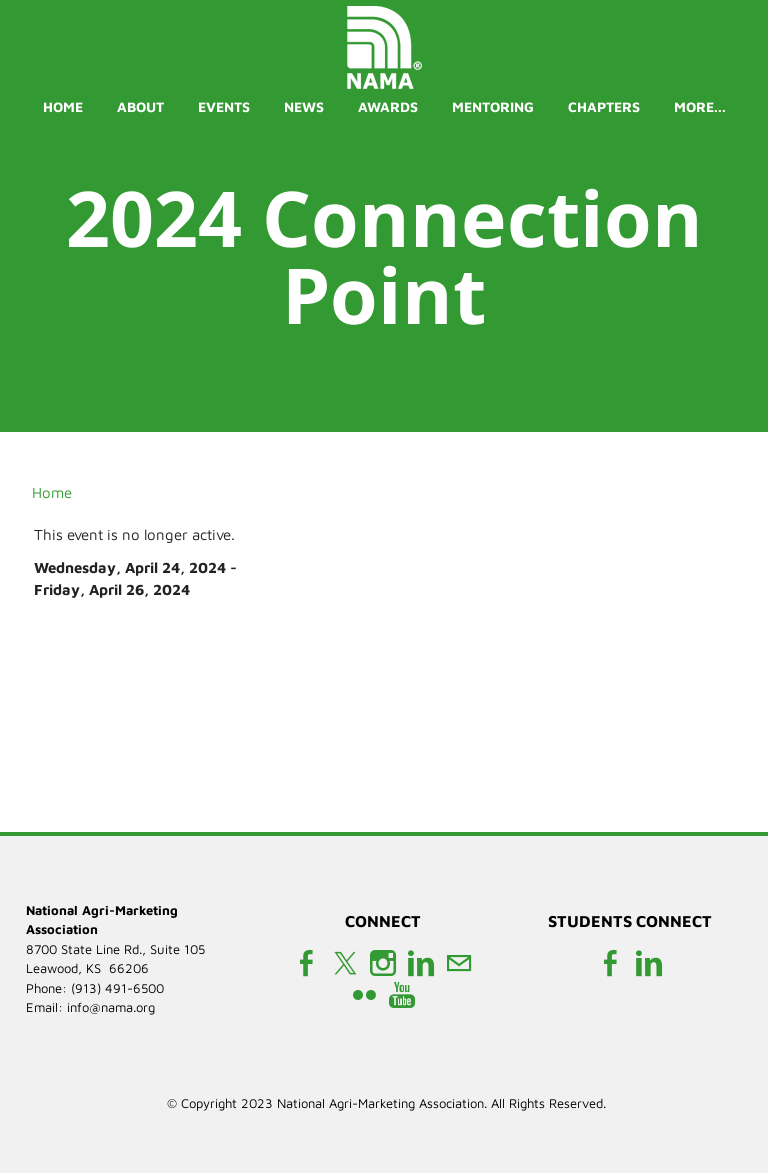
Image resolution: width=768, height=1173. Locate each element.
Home (63, 106)
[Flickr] (364, 995)
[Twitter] (345, 963)
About (140, 106)
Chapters (604, 106)
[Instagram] (383, 963)
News (304, 106)
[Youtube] (402, 995)
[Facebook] (307, 963)
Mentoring (493, 106)
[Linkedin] (421, 963)
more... (700, 106)
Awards (388, 106)
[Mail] (459, 963)
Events (224, 106)
